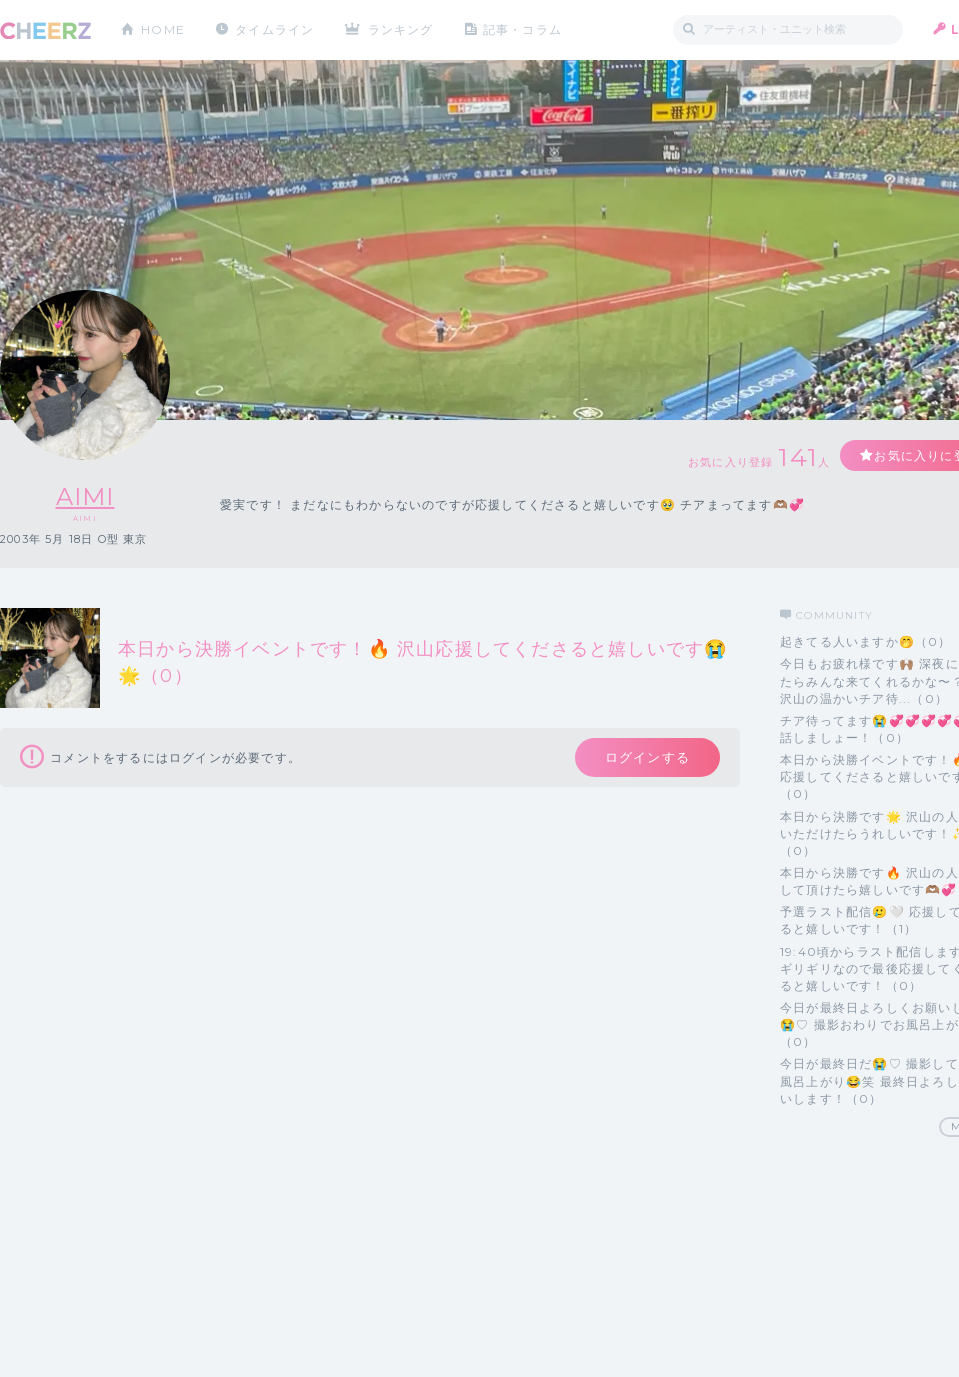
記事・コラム (522, 29)
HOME (163, 29)
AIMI (85, 496)
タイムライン (274, 29)
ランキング (401, 29)
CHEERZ (45, 30)
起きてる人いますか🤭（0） (866, 641)
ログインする (647, 757)
